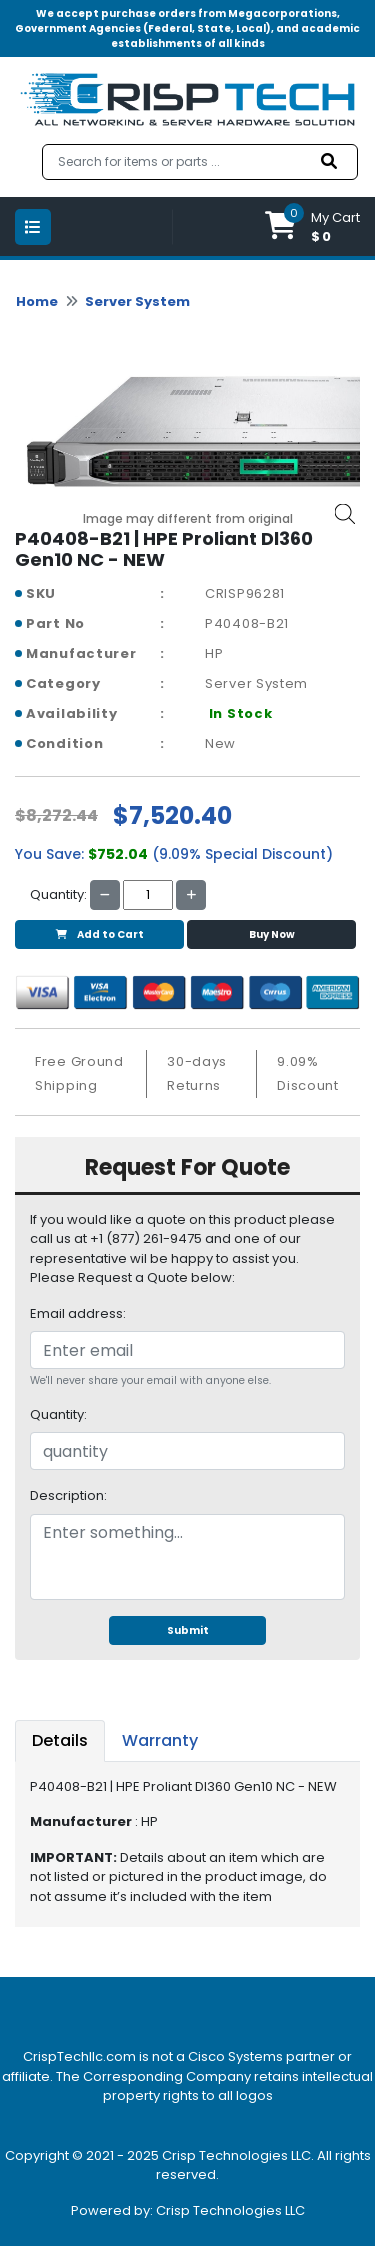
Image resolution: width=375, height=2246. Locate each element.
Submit (188, 1630)
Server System (137, 301)
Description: (68, 1495)
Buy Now (272, 934)
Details (60, 1740)
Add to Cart (100, 934)
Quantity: (58, 1414)
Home (37, 301)
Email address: (78, 1313)
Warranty (160, 1740)
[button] (312, 226)
